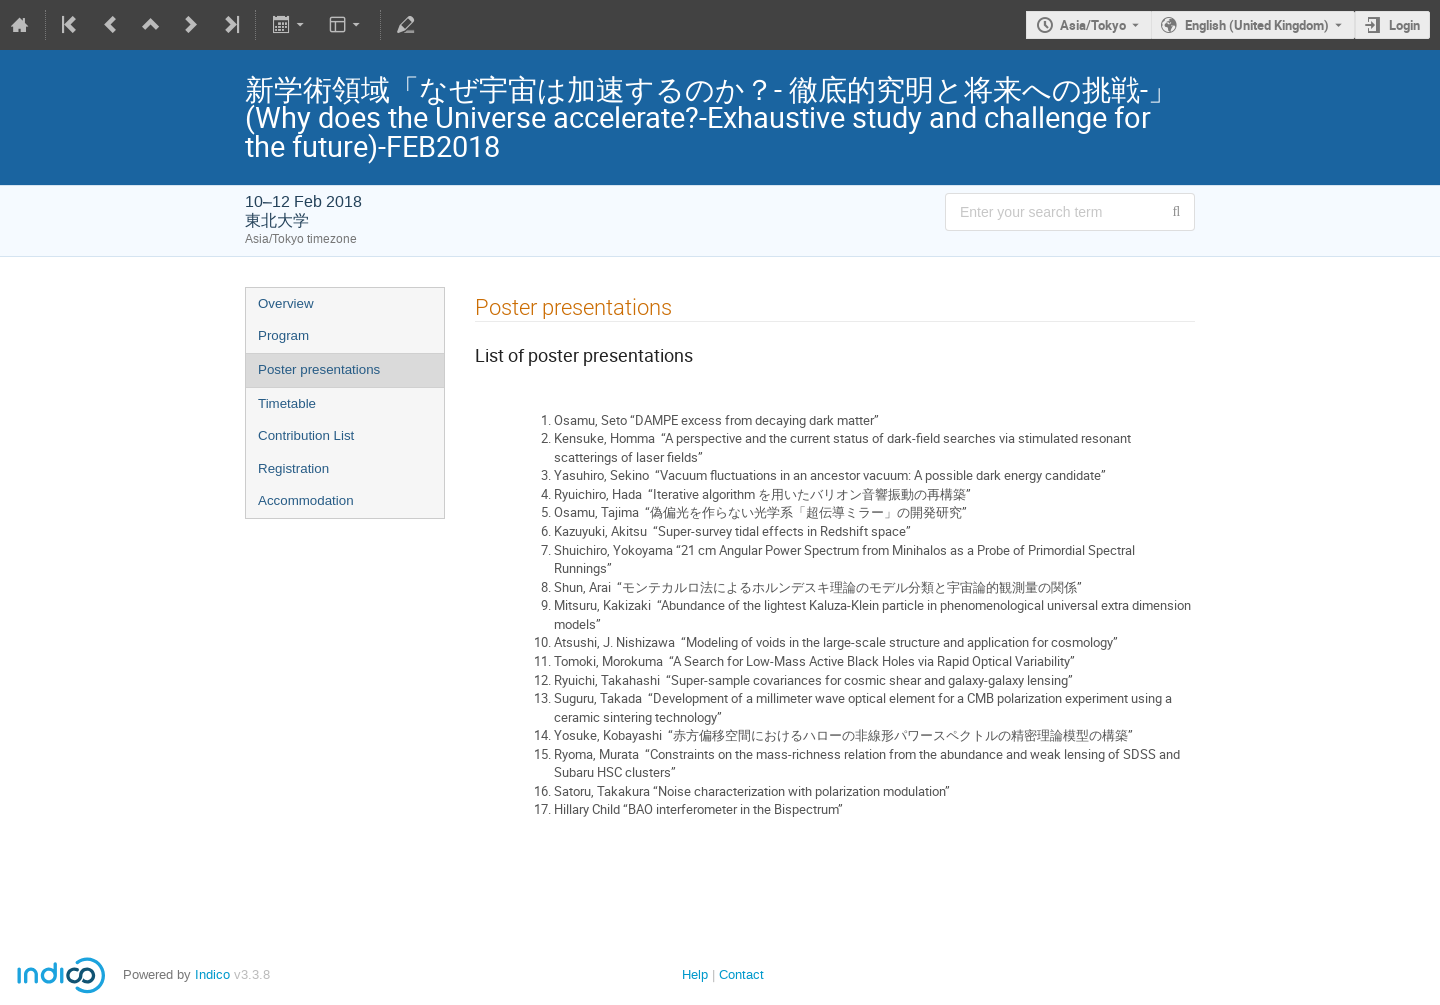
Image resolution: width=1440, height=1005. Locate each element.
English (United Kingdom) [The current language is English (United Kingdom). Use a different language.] (1257, 25)
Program (283, 335)
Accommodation (306, 500)
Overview (286, 303)
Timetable (287, 403)
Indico (212, 974)
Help (695, 974)
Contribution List (306, 435)
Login (1404, 25)
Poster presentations (319, 369)
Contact (741, 974)
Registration (293, 468)
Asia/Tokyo (1093, 25)
